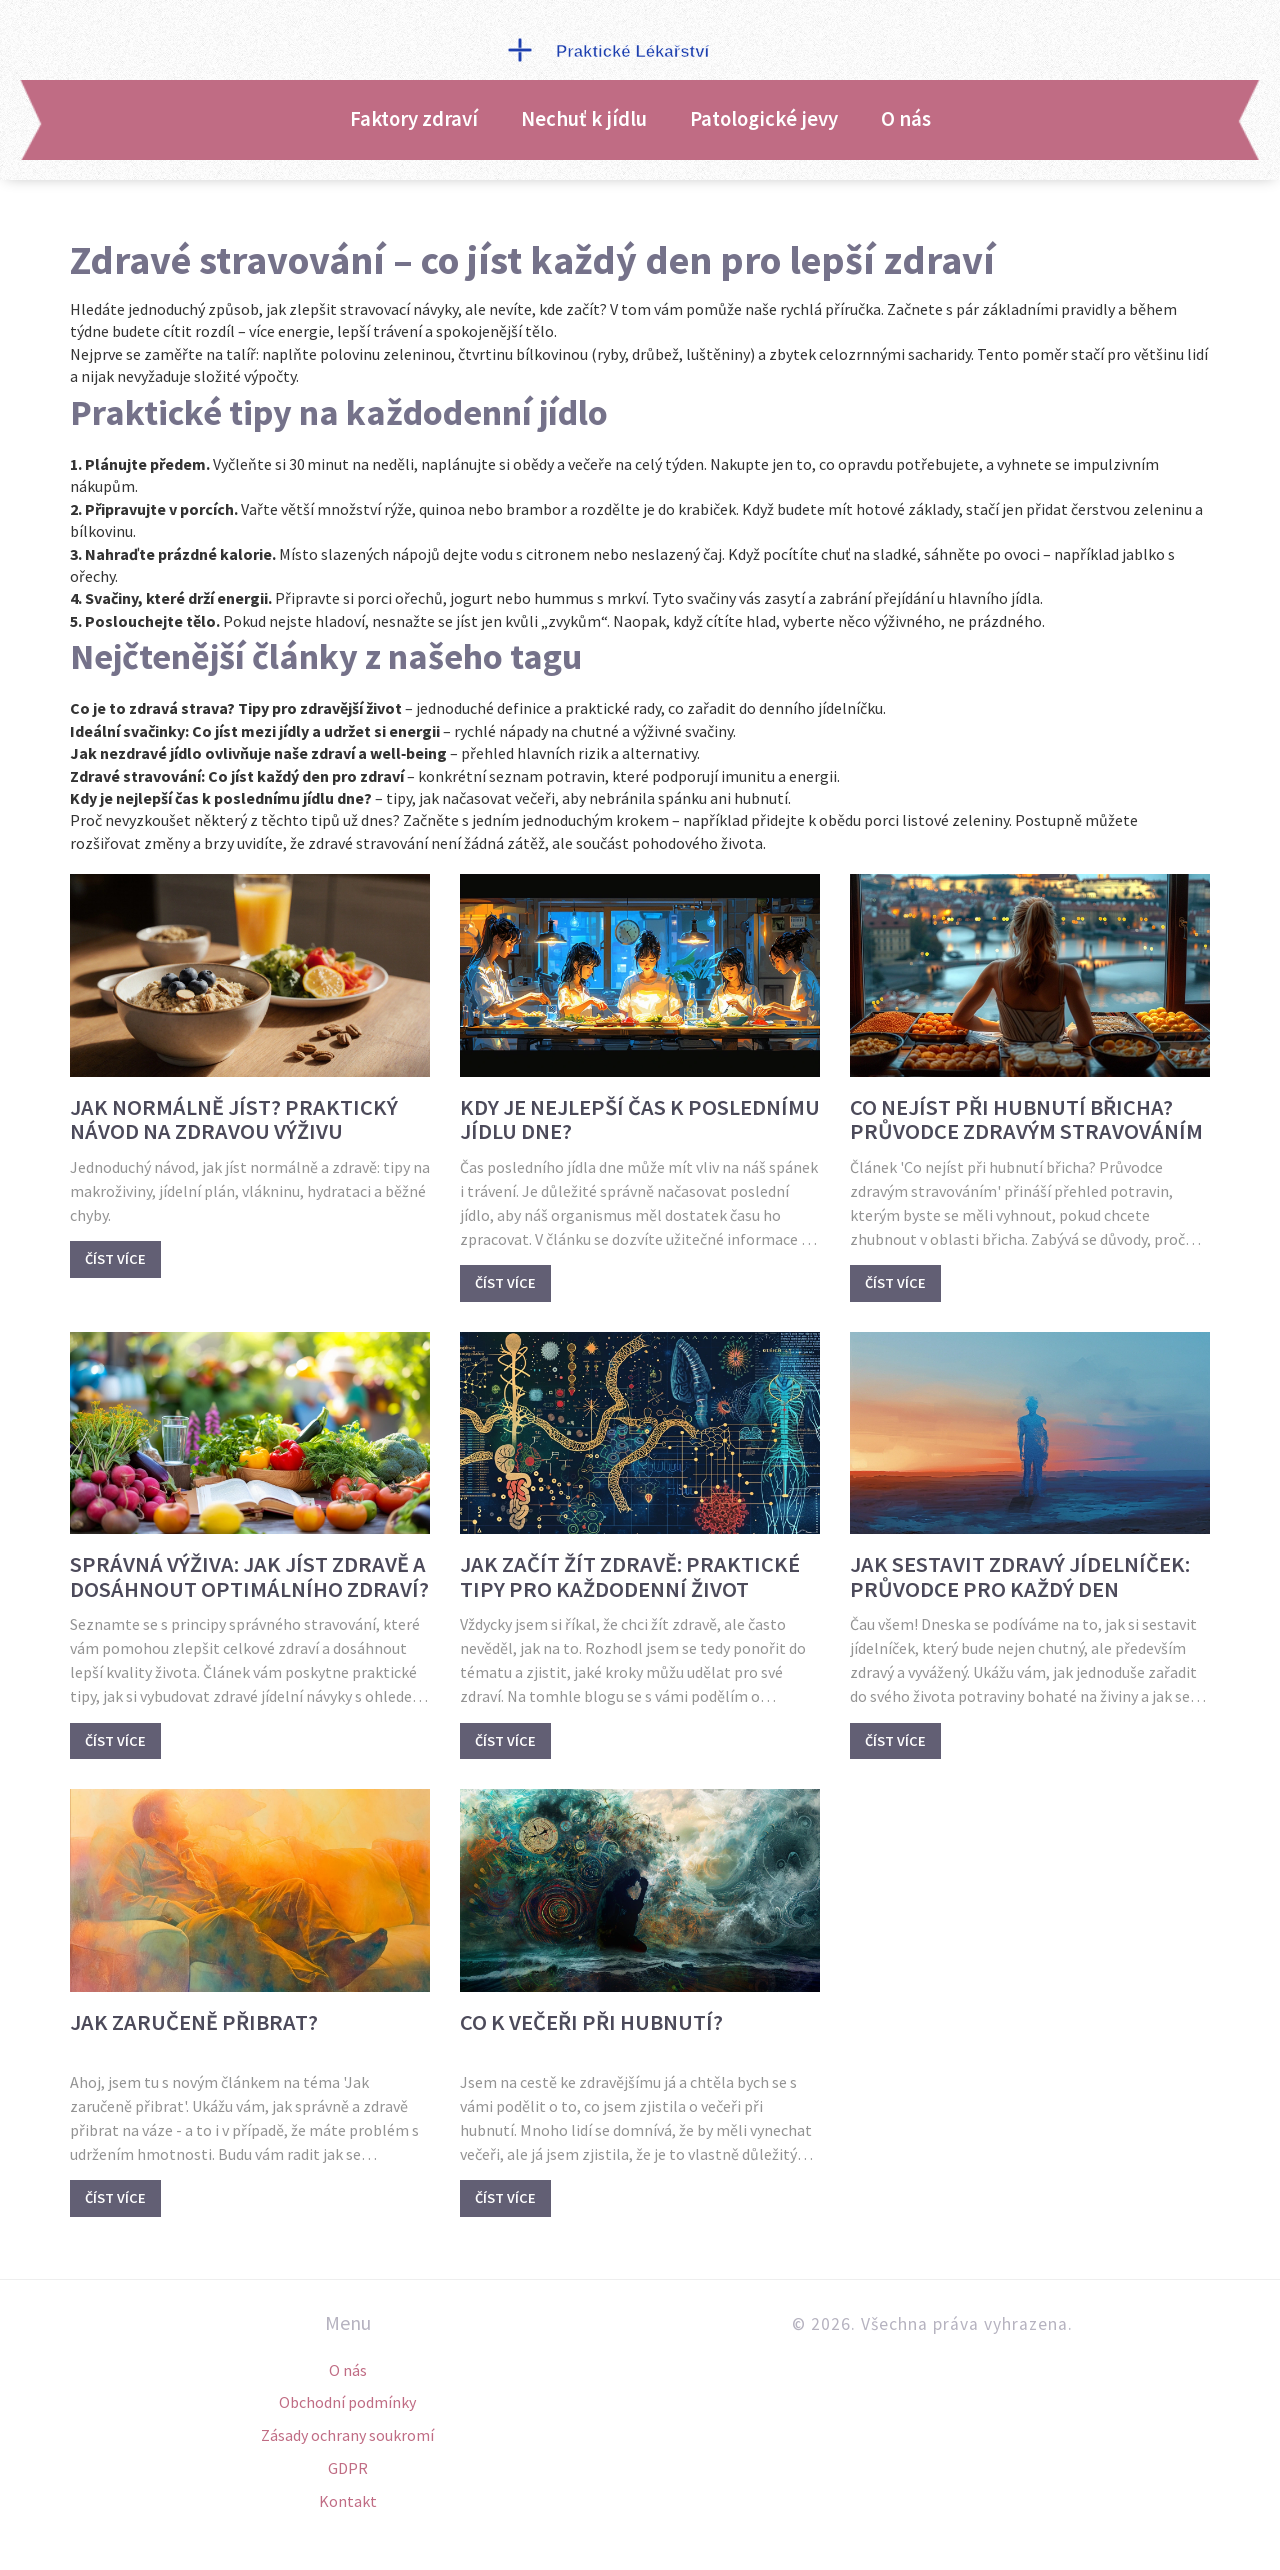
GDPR (348, 2468)
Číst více (115, 1259)
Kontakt (348, 2501)
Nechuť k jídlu (584, 119)
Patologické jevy (764, 119)
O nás (906, 119)
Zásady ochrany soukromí (347, 2435)
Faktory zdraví (414, 119)
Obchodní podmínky (347, 2402)
